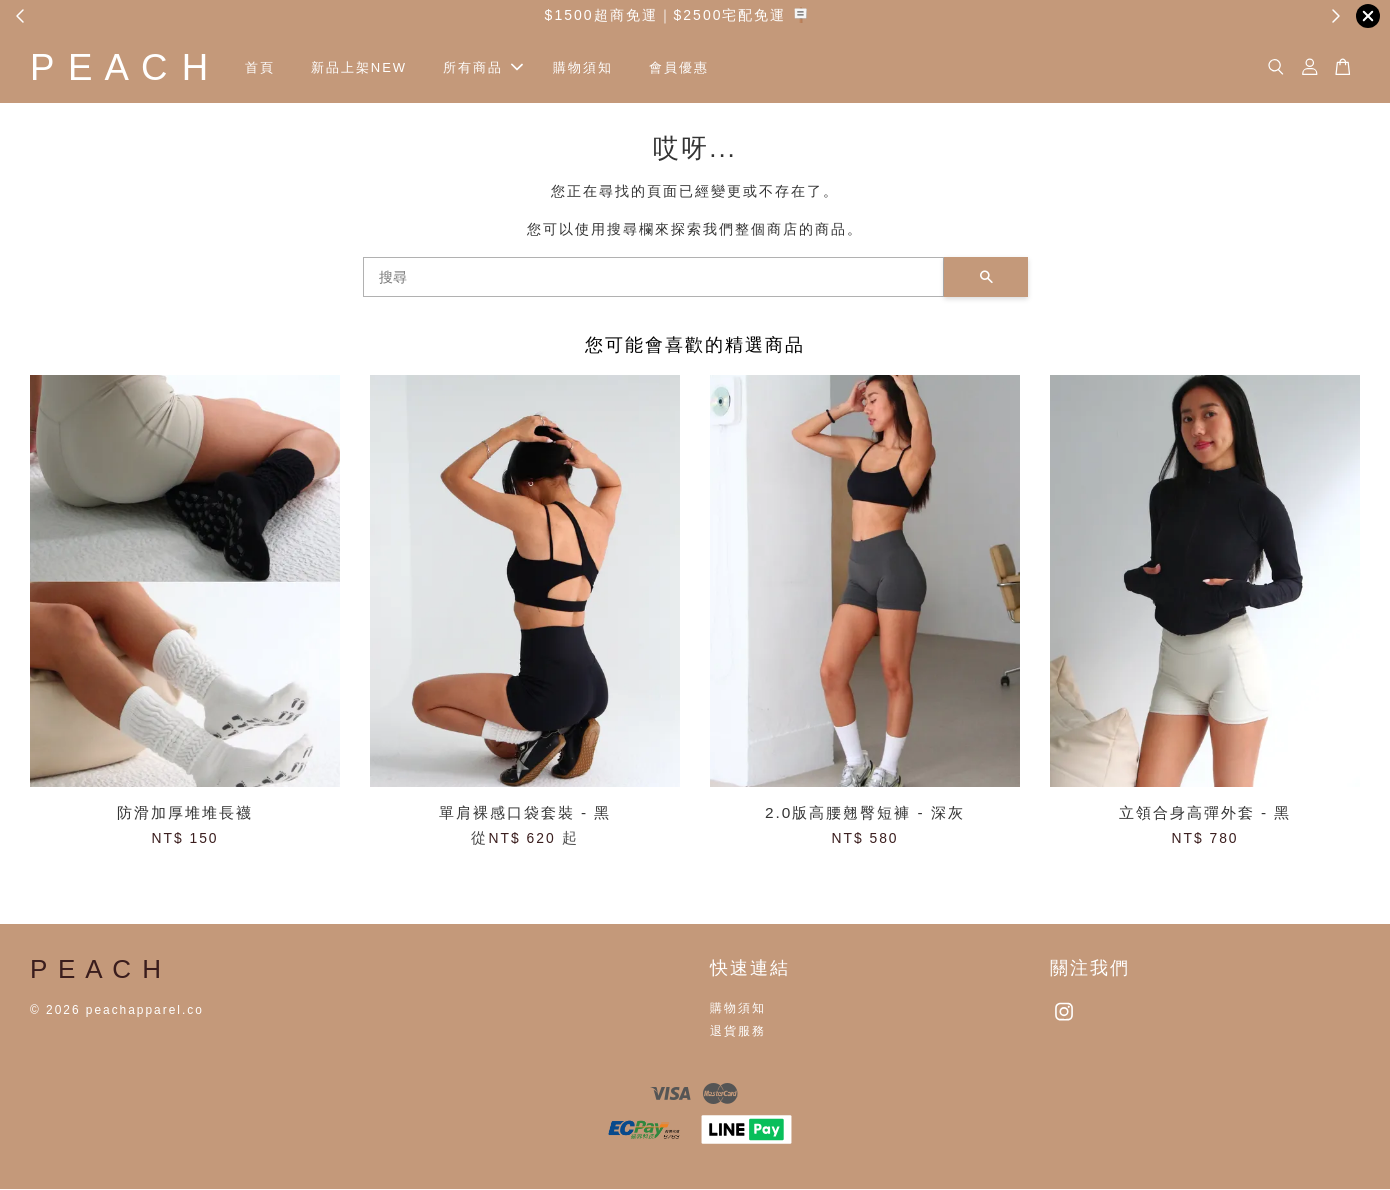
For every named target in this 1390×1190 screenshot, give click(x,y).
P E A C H (124, 67)
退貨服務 (738, 1032)
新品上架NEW (367, 67)
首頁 (268, 67)
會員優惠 (687, 67)
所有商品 (491, 67)
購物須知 (591, 67)
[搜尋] (653, 278)
